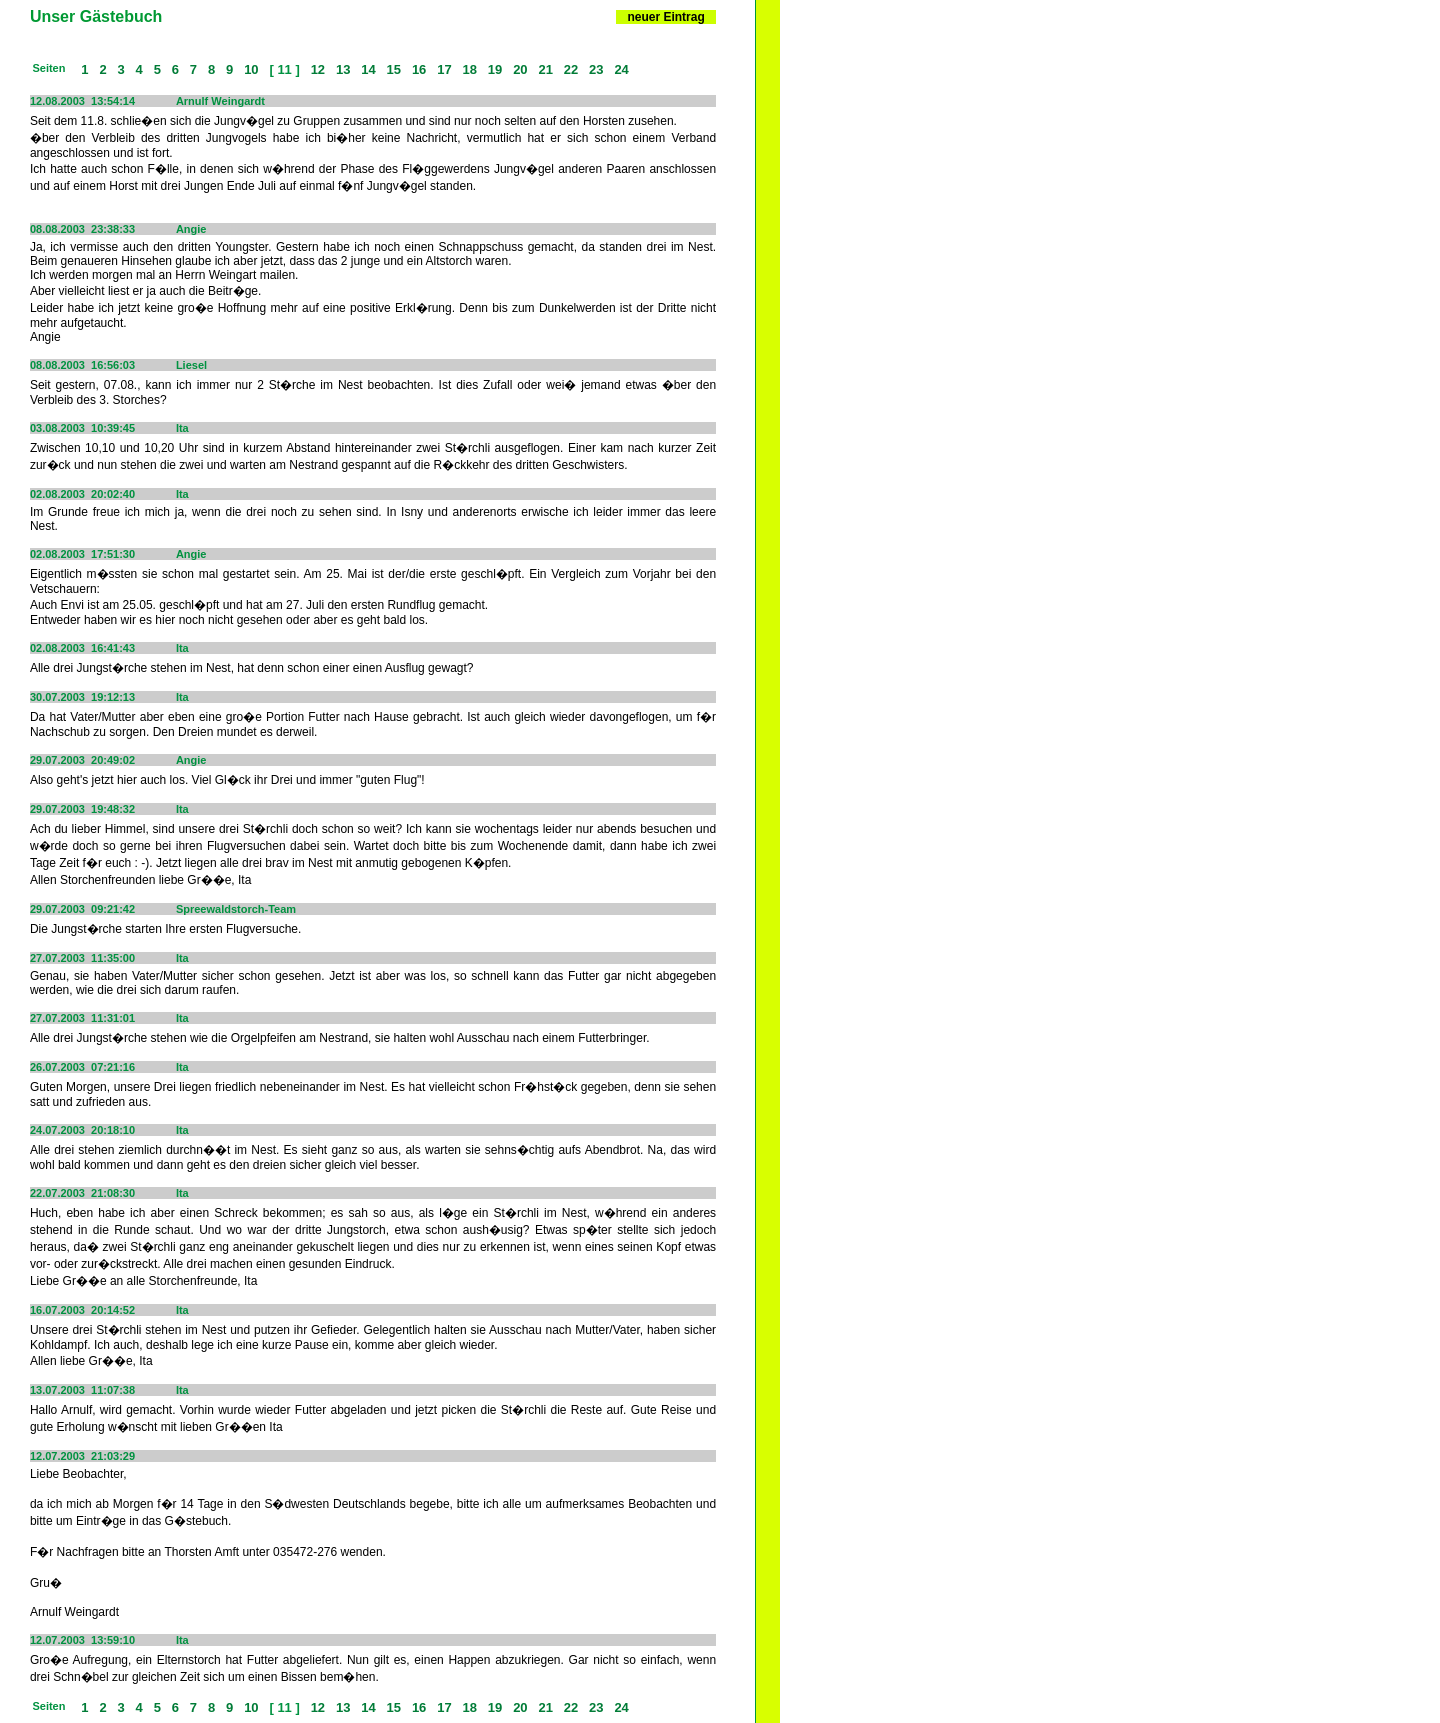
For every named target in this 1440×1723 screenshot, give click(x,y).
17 (445, 69)
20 (521, 69)
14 (369, 69)
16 (419, 69)
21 (546, 69)
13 (343, 69)
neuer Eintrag (665, 17)
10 (252, 69)
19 (495, 69)
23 (596, 69)
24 (622, 69)
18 (470, 69)
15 (394, 69)
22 (571, 69)
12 (318, 69)
